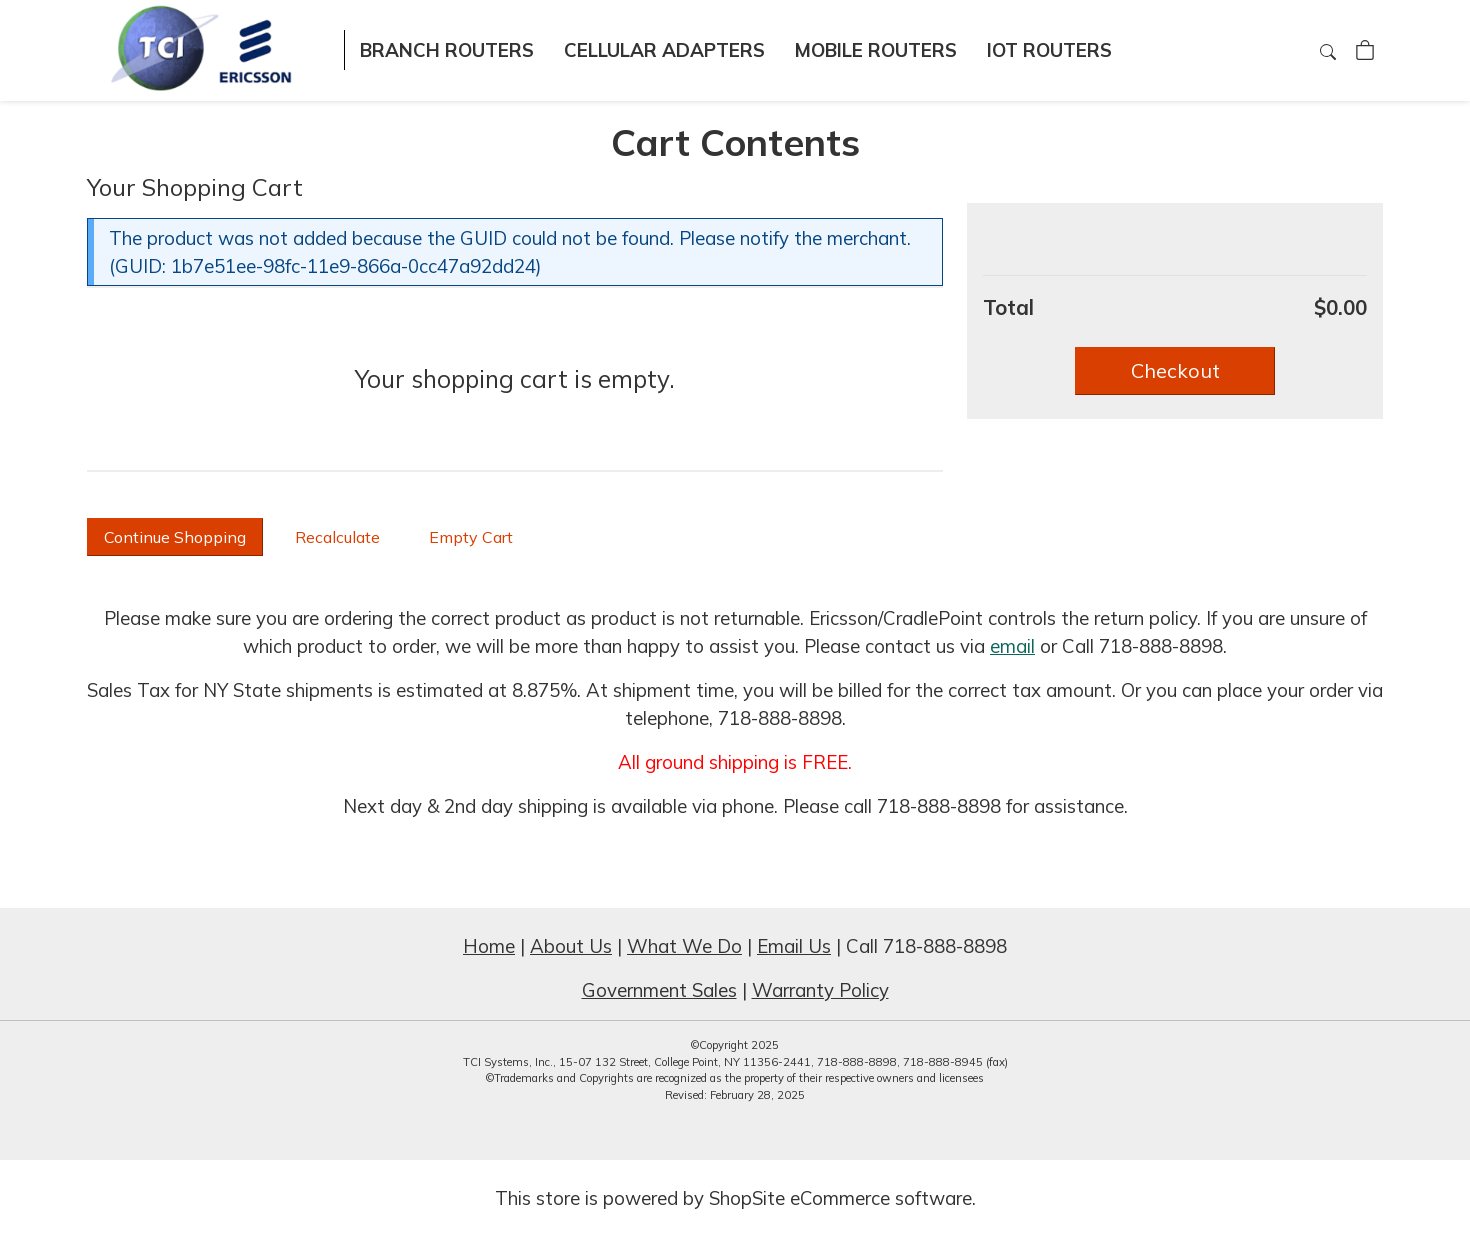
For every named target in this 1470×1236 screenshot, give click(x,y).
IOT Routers (1049, 50)
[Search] (1330, 52)
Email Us (794, 946)
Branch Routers (447, 50)
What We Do (684, 946)
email (1012, 646)
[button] (1175, 371)
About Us (571, 946)
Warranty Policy (820, 990)
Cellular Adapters (664, 50)
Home (489, 946)
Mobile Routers (876, 50)
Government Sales (659, 990)
